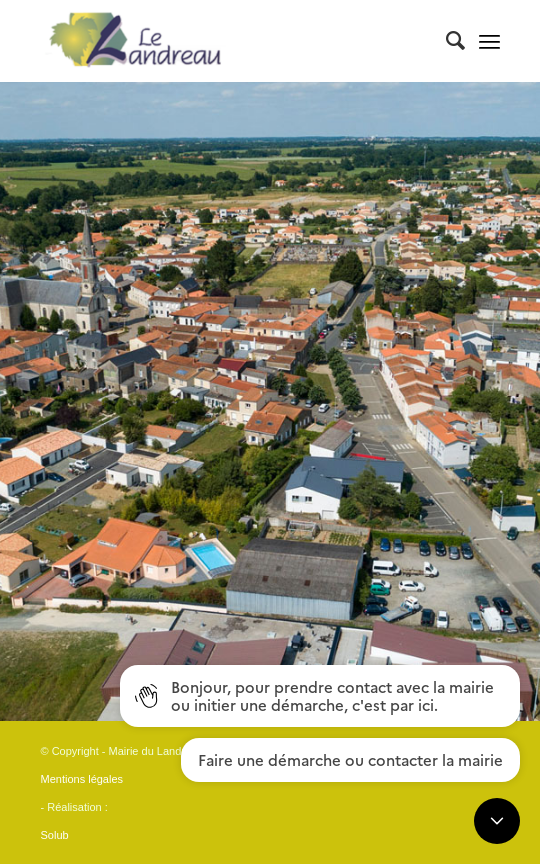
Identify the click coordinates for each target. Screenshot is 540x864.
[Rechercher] (445, 41)
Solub (55, 835)
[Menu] (489, 41)
